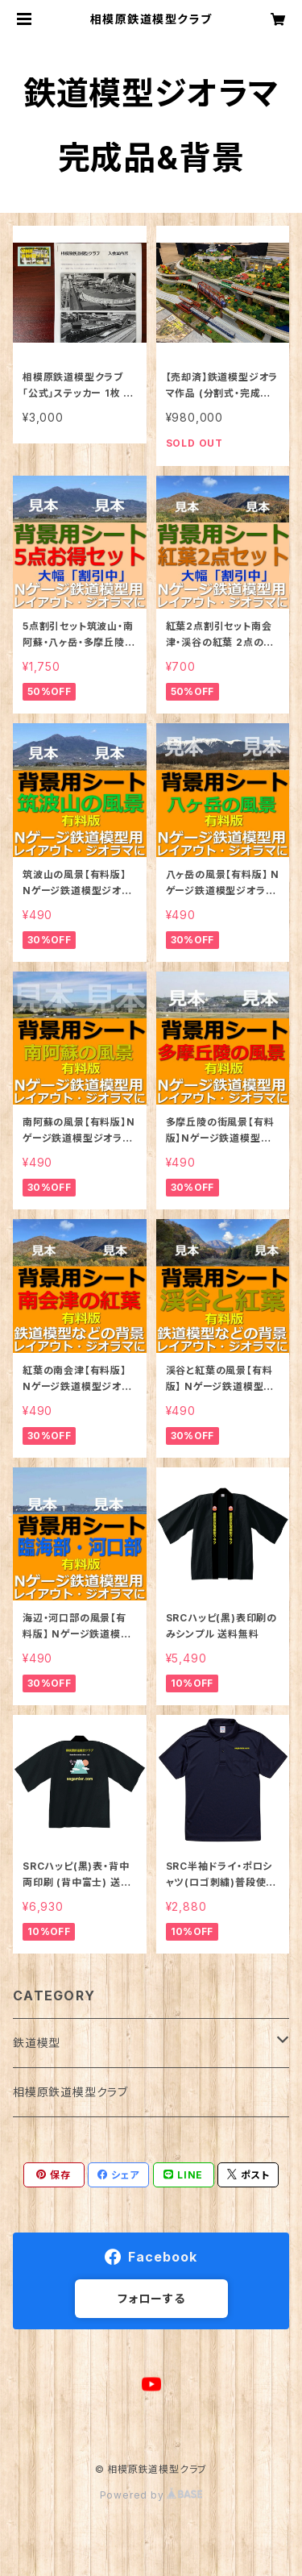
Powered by (151, 2495)
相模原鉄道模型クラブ (70, 2092)
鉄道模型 (36, 2043)
